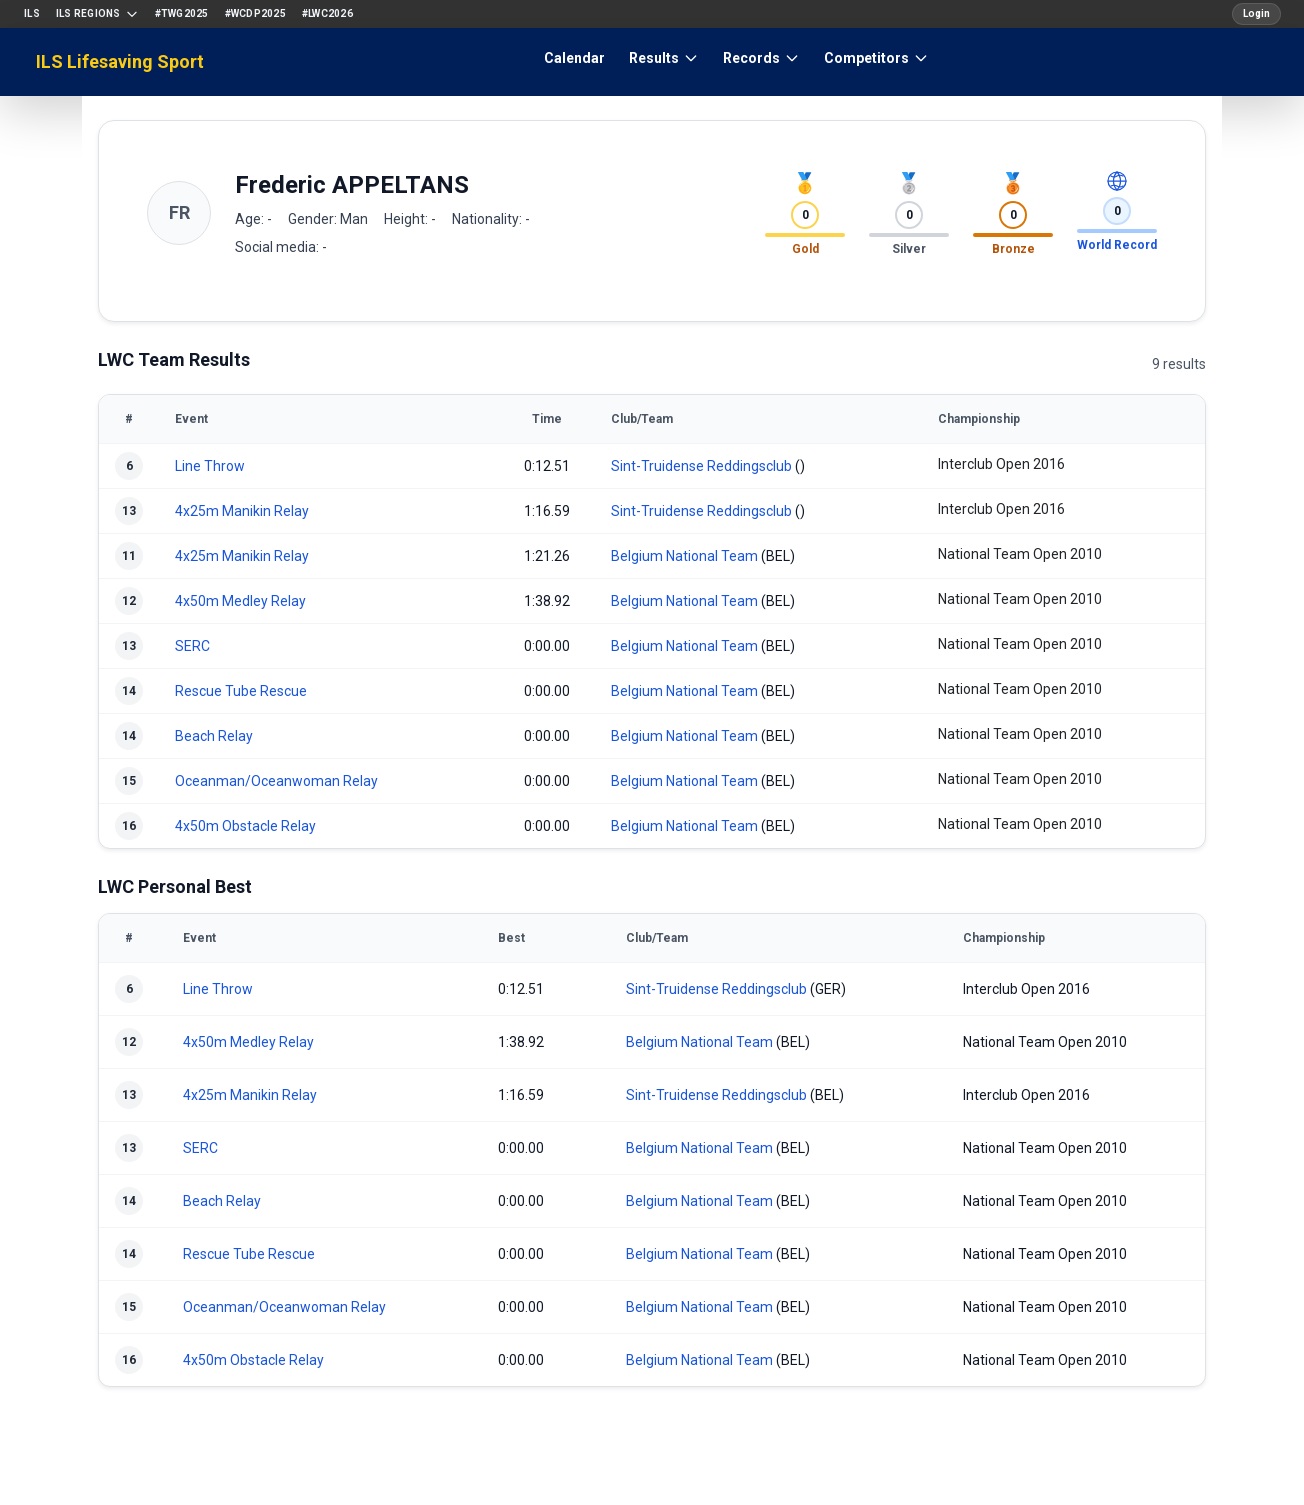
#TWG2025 (182, 13)
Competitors (876, 58)
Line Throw (210, 466)
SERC (192, 646)
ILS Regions (97, 14)
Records (761, 58)
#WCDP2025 (255, 13)
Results (664, 58)
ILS (32, 13)
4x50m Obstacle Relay (245, 826)
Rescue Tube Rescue (241, 691)
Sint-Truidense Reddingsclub (701, 466)
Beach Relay (214, 736)
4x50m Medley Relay (240, 601)
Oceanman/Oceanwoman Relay (276, 781)
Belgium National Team (684, 556)
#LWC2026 (327, 13)
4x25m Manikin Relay (242, 511)
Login (1256, 13)
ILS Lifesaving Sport (120, 61)
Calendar (574, 58)
